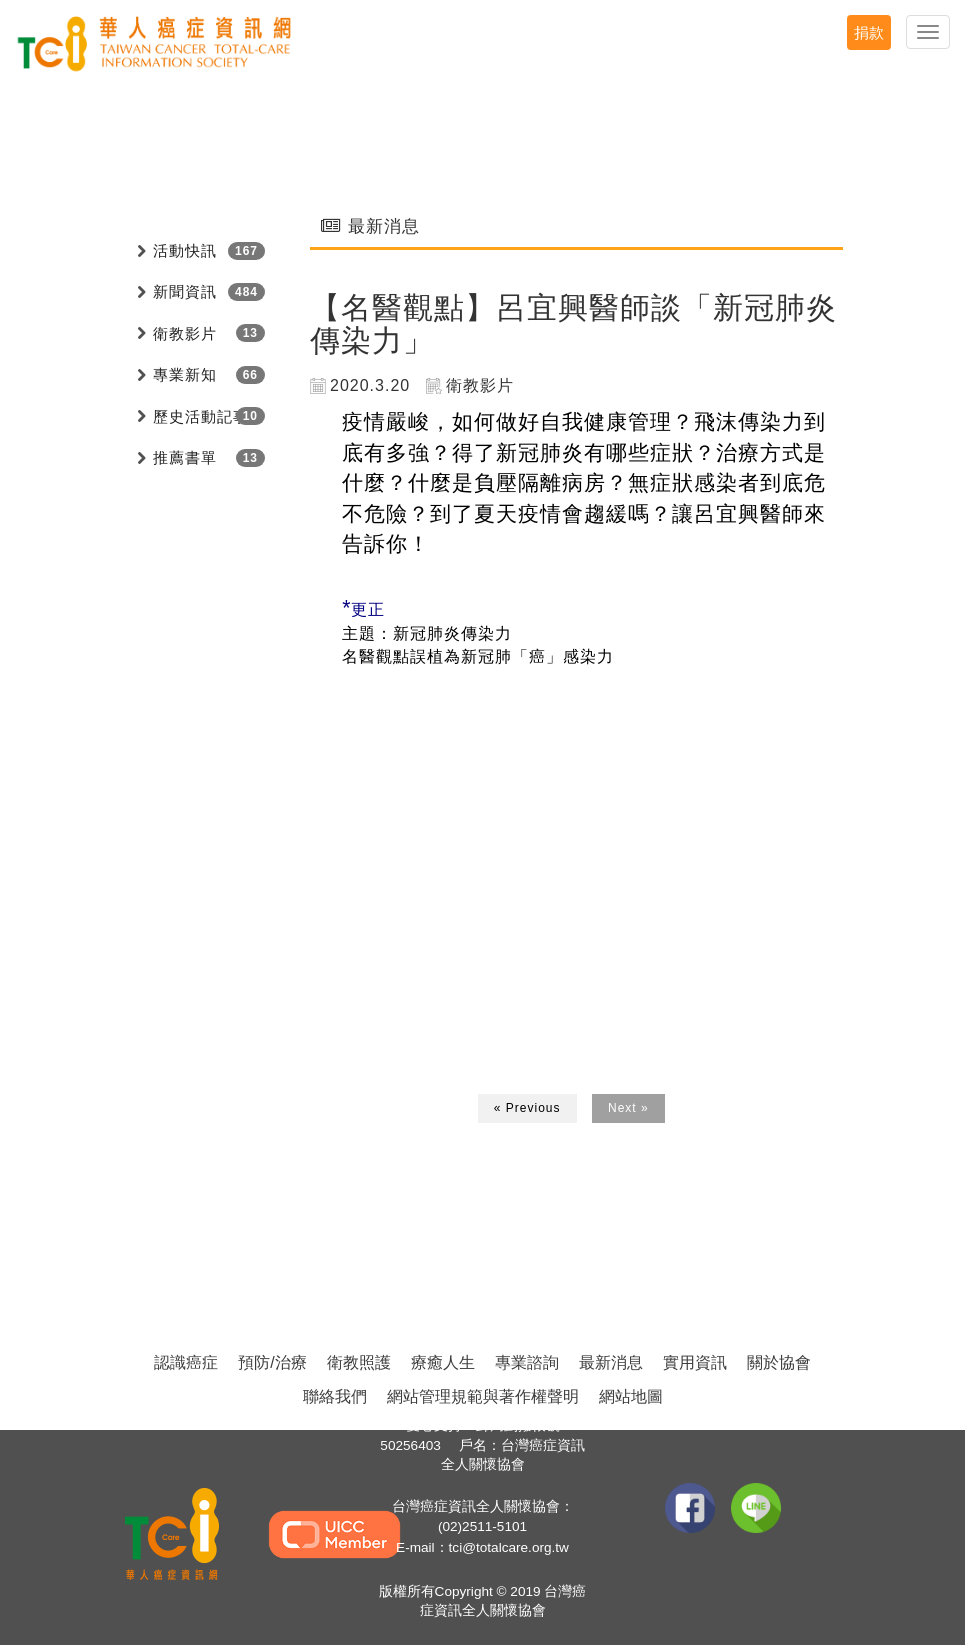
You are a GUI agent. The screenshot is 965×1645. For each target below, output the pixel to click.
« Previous (527, 1108)
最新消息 (611, 1362)
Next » (628, 1108)
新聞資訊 (185, 291)
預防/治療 (272, 1362)
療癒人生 (443, 1362)
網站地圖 (631, 1396)
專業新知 (185, 374)
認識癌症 (186, 1362)
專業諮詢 (527, 1362)
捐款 (869, 32)
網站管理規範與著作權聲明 (483, 1396)
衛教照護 (359, 1362)
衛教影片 (185, 333)
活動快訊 (185, 250)
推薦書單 (185, 457)
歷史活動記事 (201, 416)
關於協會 (779, 1362)
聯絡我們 (335, 1396)
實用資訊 (695, 1362)
